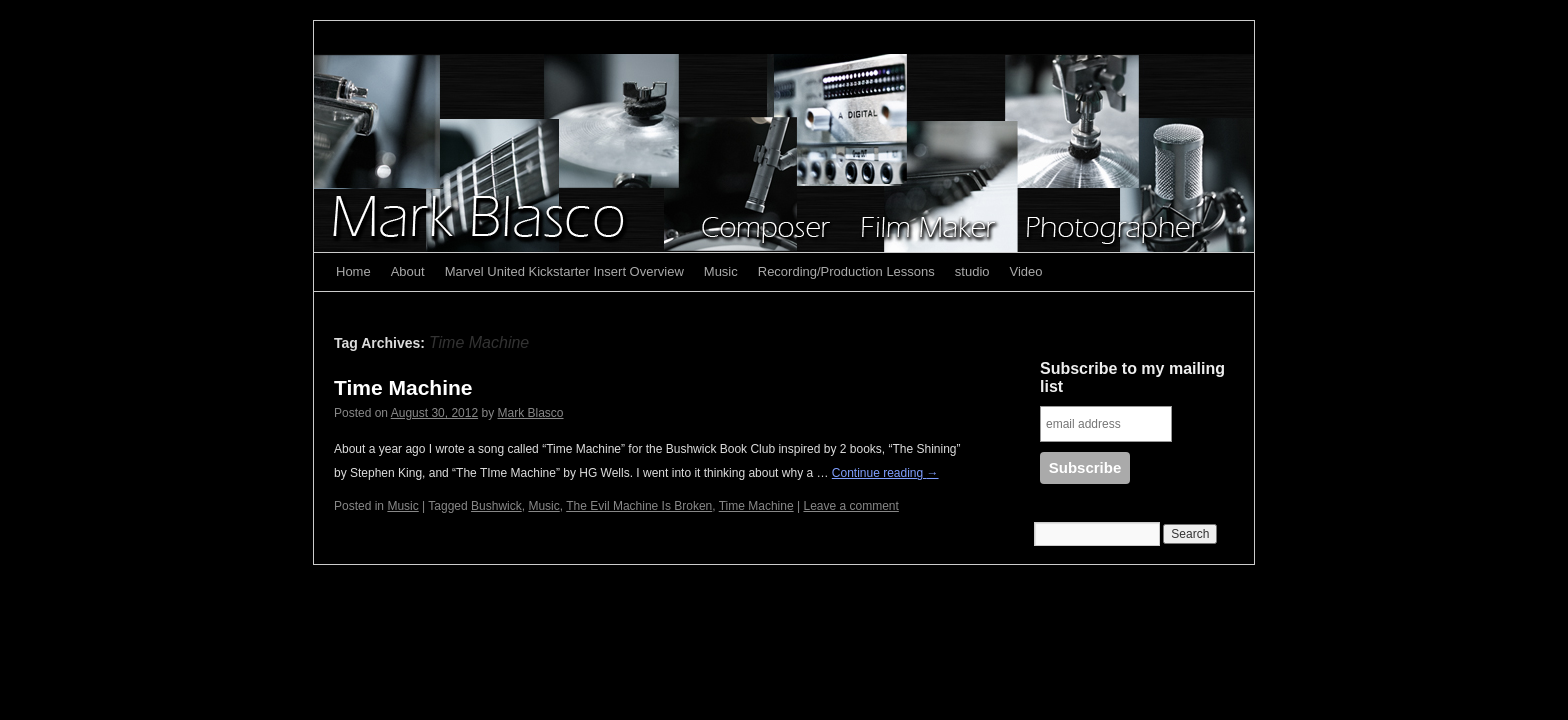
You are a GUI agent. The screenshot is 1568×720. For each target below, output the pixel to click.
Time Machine (403, 387)
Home (353, 271)
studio (972, 271)
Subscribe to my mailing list (1132, 377)
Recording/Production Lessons (846, 271)
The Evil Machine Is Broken (639, 506)
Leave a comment (850, 506)
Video (1026, 271)
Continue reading (885, 473)
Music (721, 271)
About (408, 271)
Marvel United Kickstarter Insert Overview (564, 271)
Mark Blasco (531, 413)
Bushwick (496, 506)
